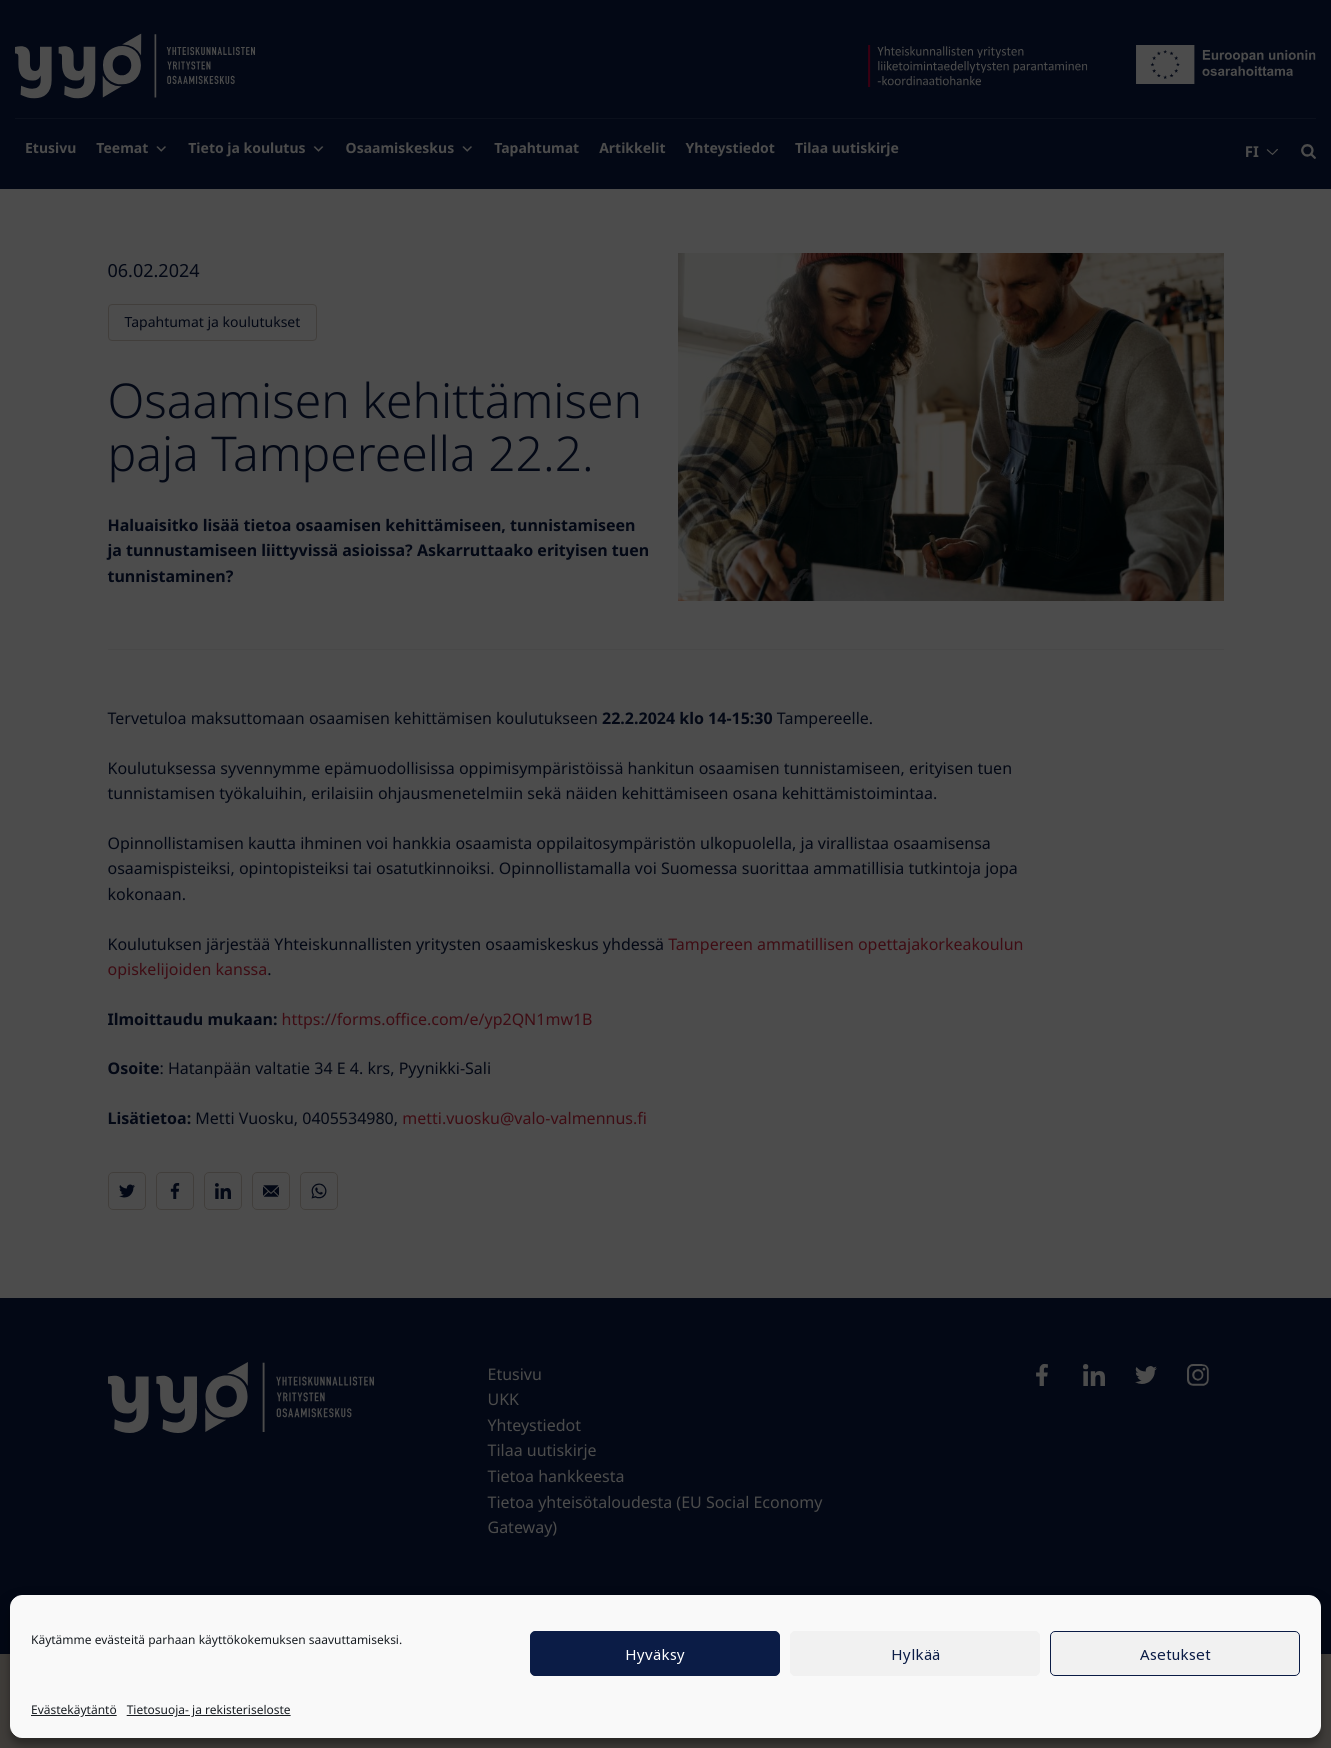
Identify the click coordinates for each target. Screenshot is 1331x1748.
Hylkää (915, 1654)
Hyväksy (655, 1654)
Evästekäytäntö (74, 1709)
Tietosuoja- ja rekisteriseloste (209, 1709)
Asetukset (1175, 1654)
